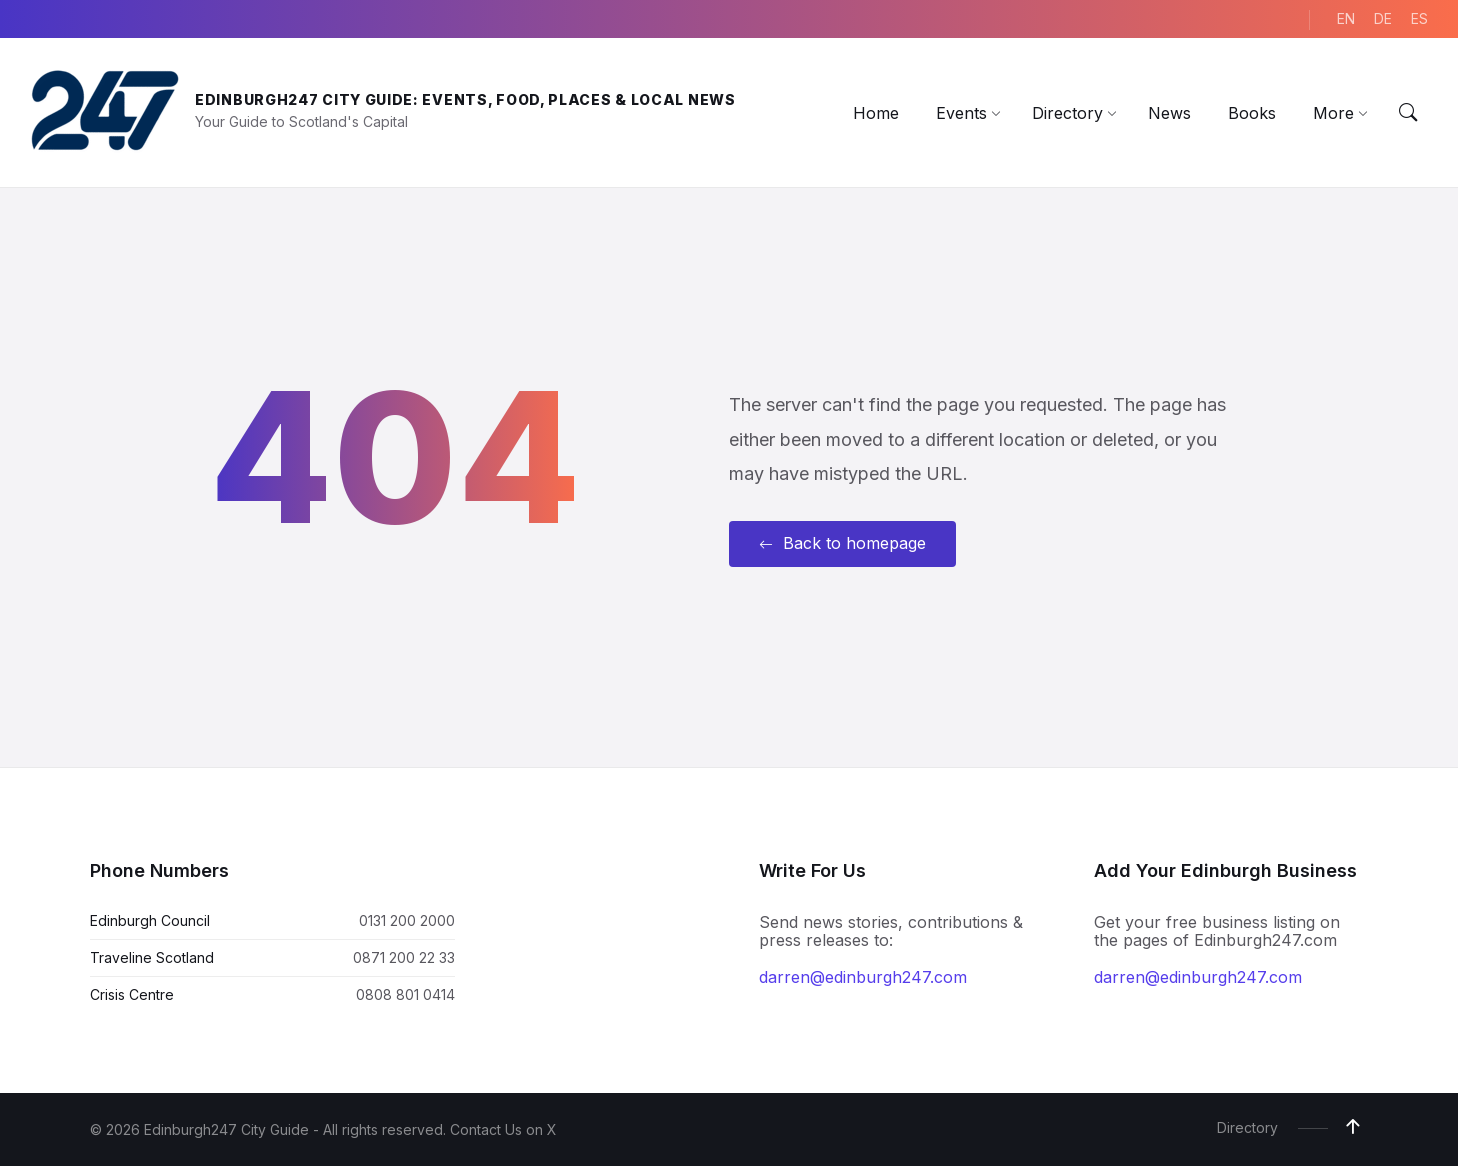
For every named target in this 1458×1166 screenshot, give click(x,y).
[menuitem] (876, 113)
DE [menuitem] (1383, 18)
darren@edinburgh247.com (863, 977)
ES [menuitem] (1419, 18)
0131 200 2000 (407, 920)
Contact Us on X (503, 1129)
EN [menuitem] (1346, 18)
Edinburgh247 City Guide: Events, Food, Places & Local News (465, 99)
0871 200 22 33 (404, 957)
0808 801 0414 (405, 994)
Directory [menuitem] (1247, 1127)
